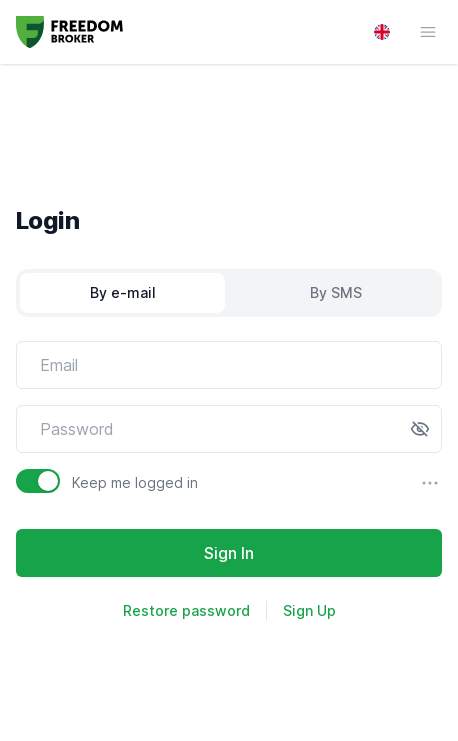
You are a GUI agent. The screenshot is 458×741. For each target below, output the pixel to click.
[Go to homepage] (69, 32)
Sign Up (309, 610)
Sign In (229, 553)
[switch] (38, 481)
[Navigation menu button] (418, 32)
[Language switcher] (382, 32)
